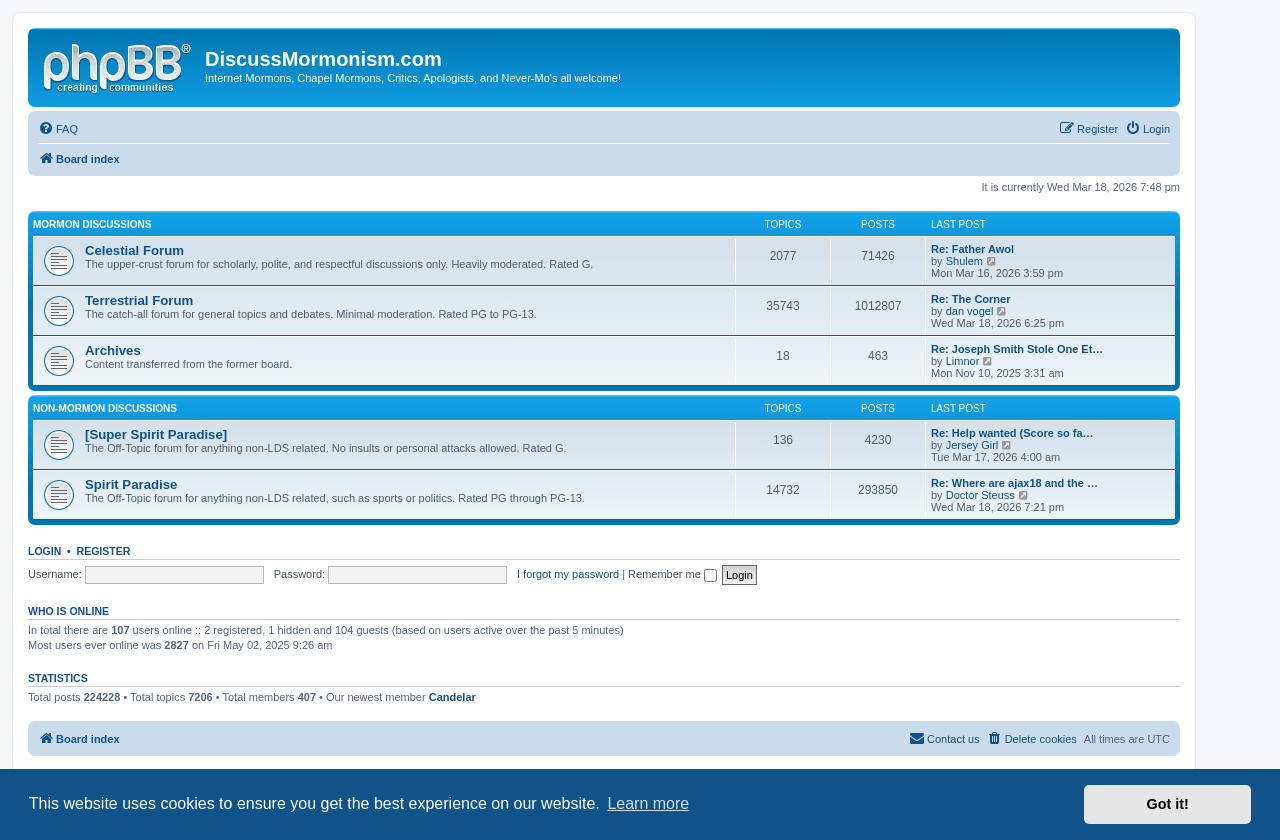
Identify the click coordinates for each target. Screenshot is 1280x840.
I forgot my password (568, 574)
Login (44, 551)
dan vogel (970, 311)
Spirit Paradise (131, 484)
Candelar (452, 697)
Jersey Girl (972, 445)
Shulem (964, 261)
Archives (113, 350)
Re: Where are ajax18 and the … (1014, 483)
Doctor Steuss (980, 495)
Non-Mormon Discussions (105, 408)
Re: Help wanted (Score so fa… (1012, 433)
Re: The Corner (970, 299)
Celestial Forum (134, 250)
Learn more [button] (648, 803)
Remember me (672, 574)
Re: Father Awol (972, 249)
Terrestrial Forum (139, 300)
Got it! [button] (1168, 804)
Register (104, 551)
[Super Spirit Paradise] (156, 434)
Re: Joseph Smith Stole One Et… (1017, 349)
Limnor (963, 361)
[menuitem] (58, 129)
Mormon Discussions (92, 224)
